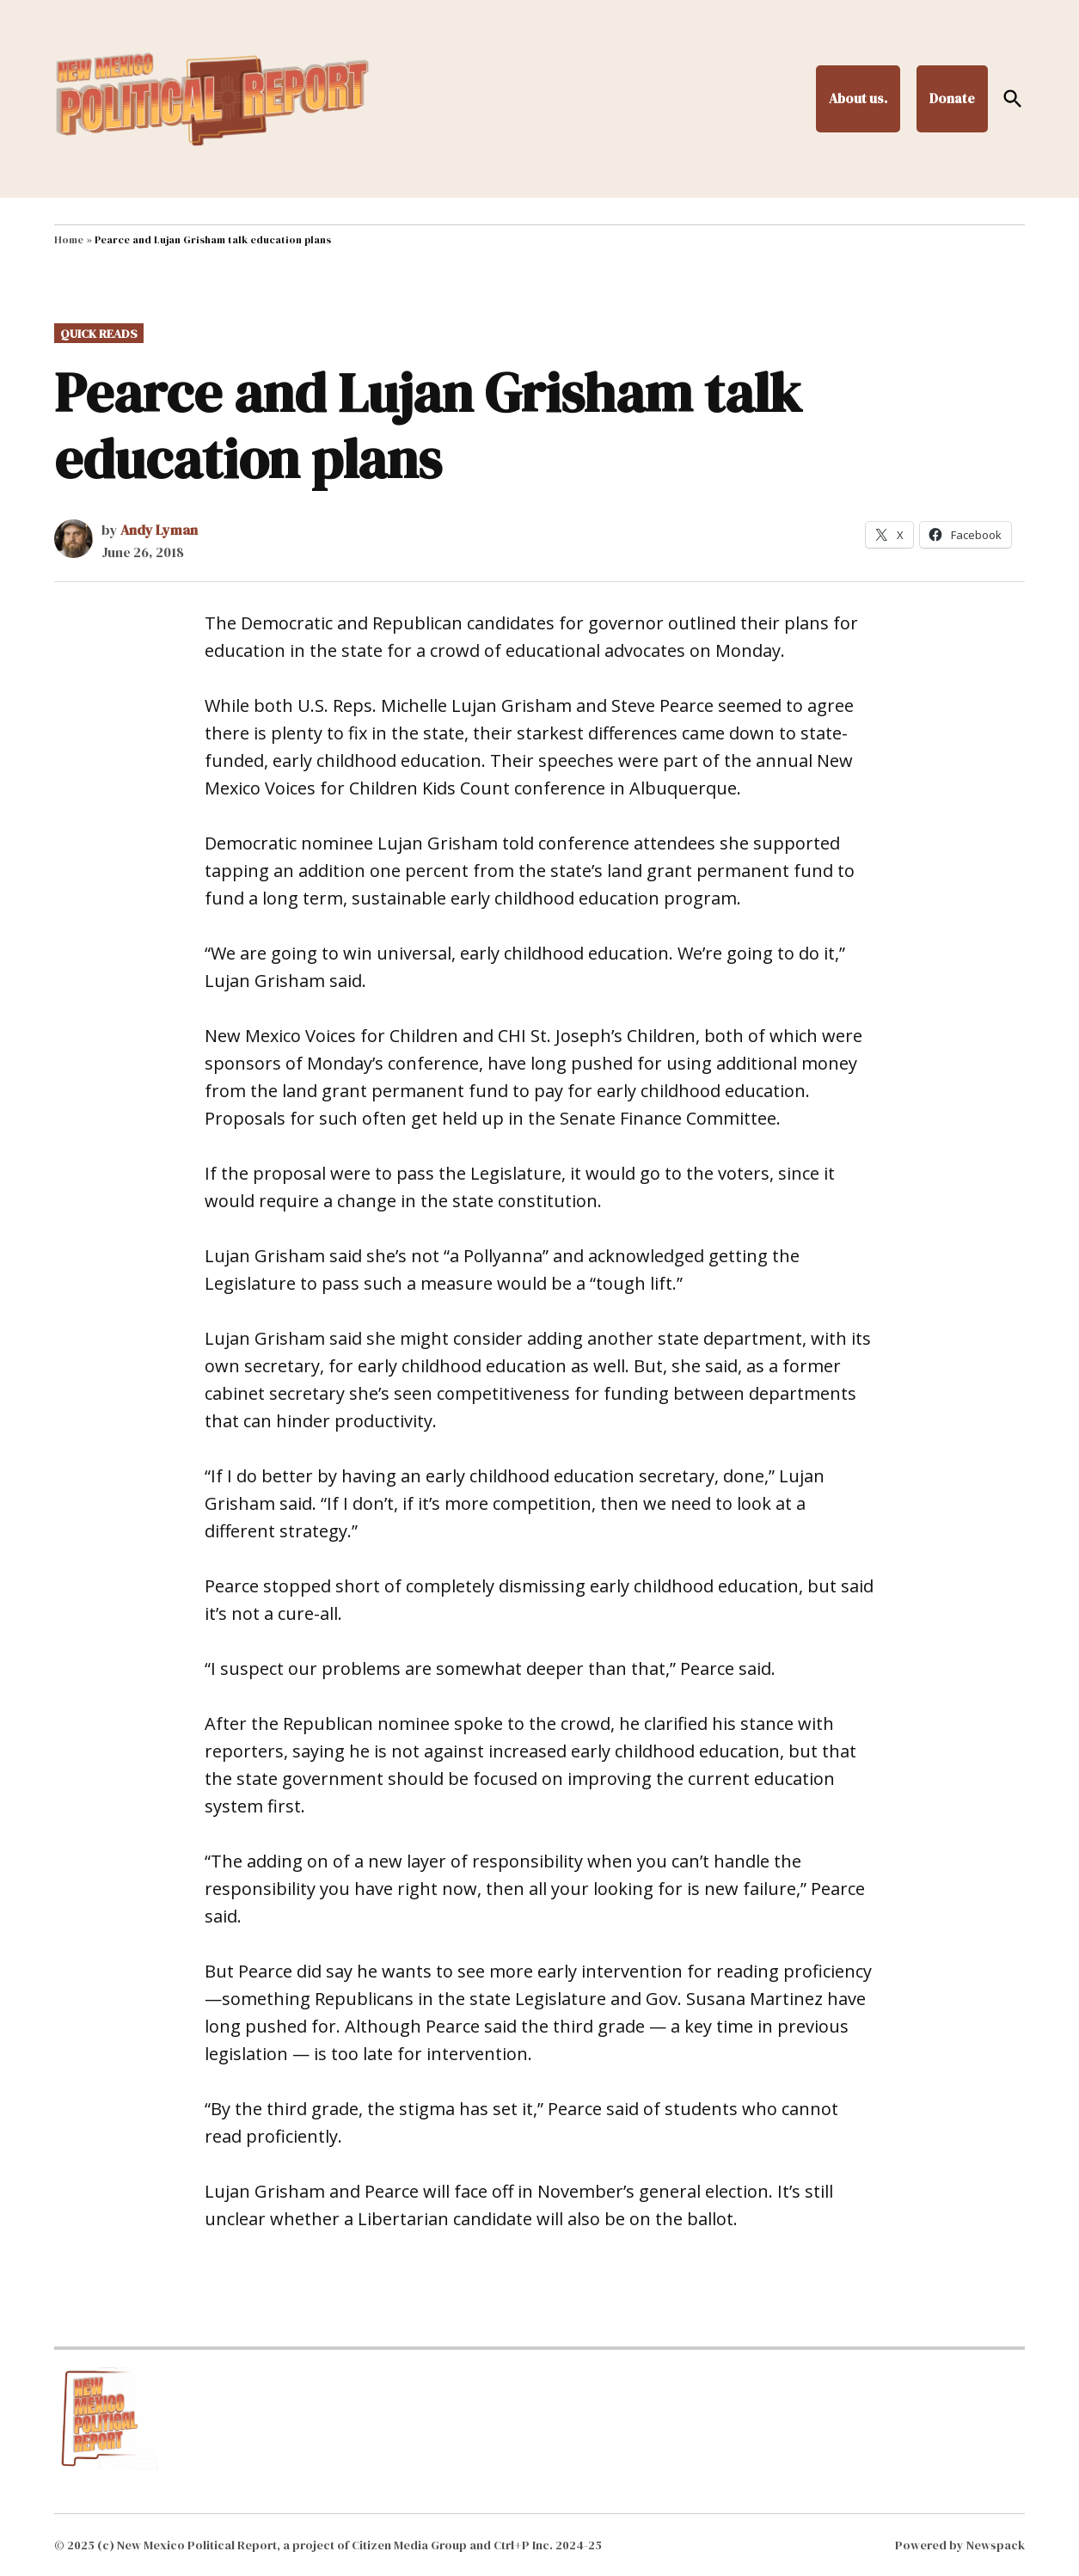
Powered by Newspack (960, 2545)
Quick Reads (99, 333)
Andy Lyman (159, 529)
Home (68, 240)
